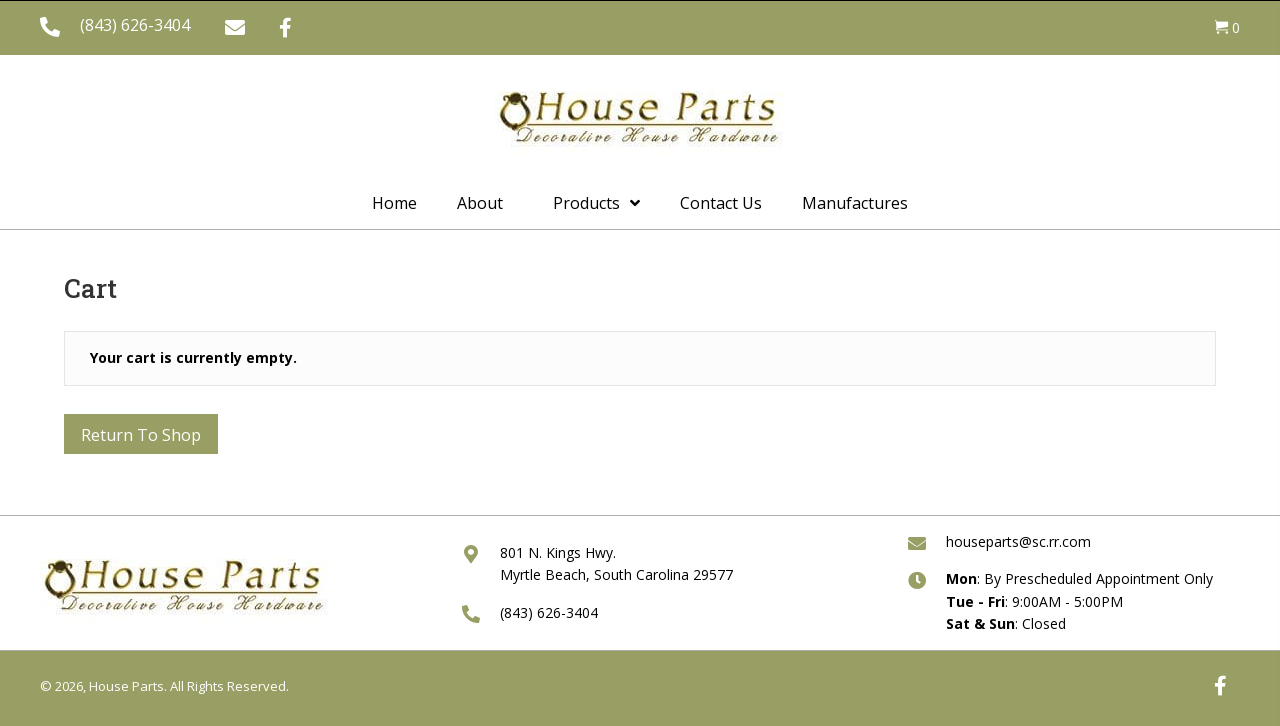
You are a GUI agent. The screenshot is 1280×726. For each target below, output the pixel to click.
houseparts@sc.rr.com (1018, 541)
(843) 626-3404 (135, 25)
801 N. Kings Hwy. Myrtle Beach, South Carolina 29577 (616, 563)
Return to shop (141, 435)
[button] (235, 28)
